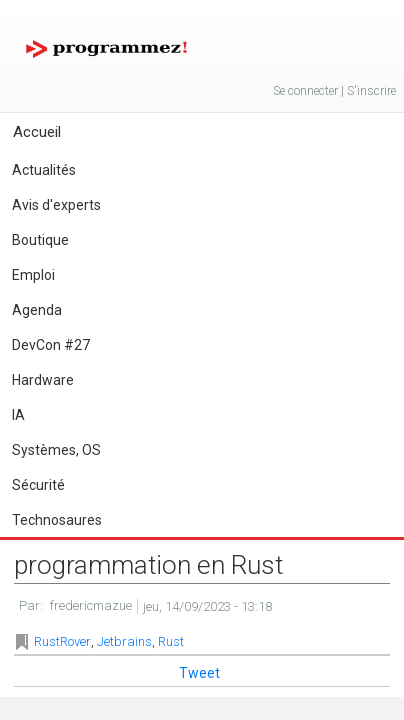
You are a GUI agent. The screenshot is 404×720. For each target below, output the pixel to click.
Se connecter (305, 91)
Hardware (43, 380)
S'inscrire (371, 91)
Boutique (40, 240)
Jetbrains (124, 641)
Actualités (44, 170)
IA (18, 415)
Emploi (33, 275)
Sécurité (38, 485)
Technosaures (57, 520)
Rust (171, 641)
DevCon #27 (51, 345)
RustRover (62, 641)
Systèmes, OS (56, 450)
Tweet (199, 673)
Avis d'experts (56, 205)
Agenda (37, 310)
